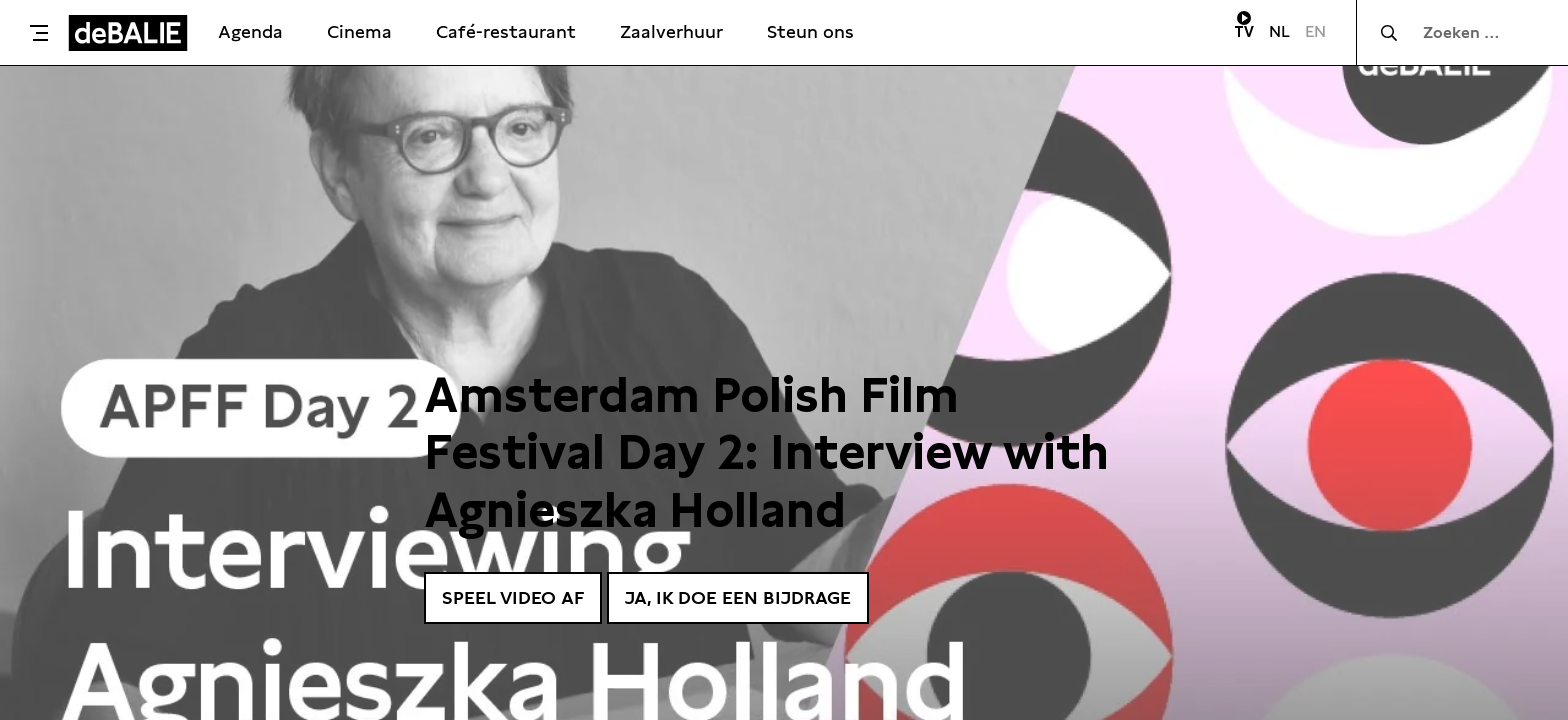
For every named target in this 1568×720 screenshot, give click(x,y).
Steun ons (810, 31)
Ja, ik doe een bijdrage (738, 597)
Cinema (359, 31)
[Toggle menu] (39, 33)
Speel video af (513, 597)
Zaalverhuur (671, 31)
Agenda (250, 31)
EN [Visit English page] (1315, 31)
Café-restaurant (506, 31)
